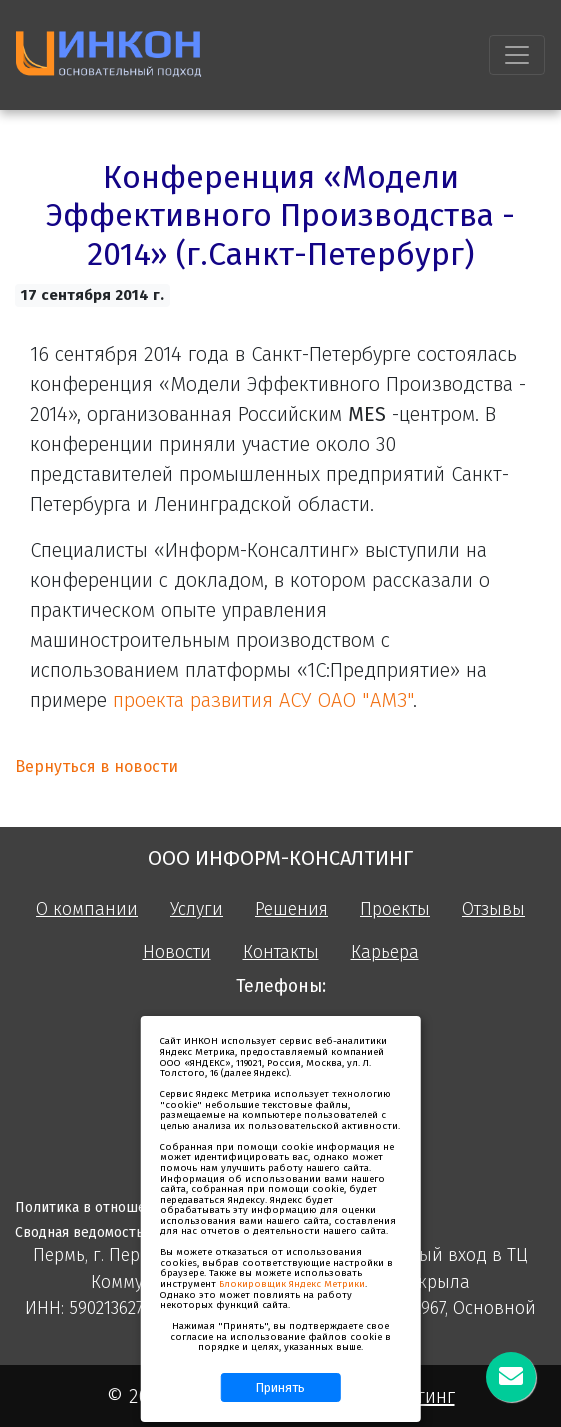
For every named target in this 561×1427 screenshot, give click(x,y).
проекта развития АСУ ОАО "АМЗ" (263, 700)
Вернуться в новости (96, 766)
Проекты (395, 909)
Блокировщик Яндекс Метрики (292, 1284)
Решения (291, 909)
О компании (87, 909)
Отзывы (493, 909)
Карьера (385, 952)
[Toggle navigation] (517, 55)
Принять (280, 1387)
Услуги (196, 909)
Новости (177, 952)
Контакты (281, 952)
